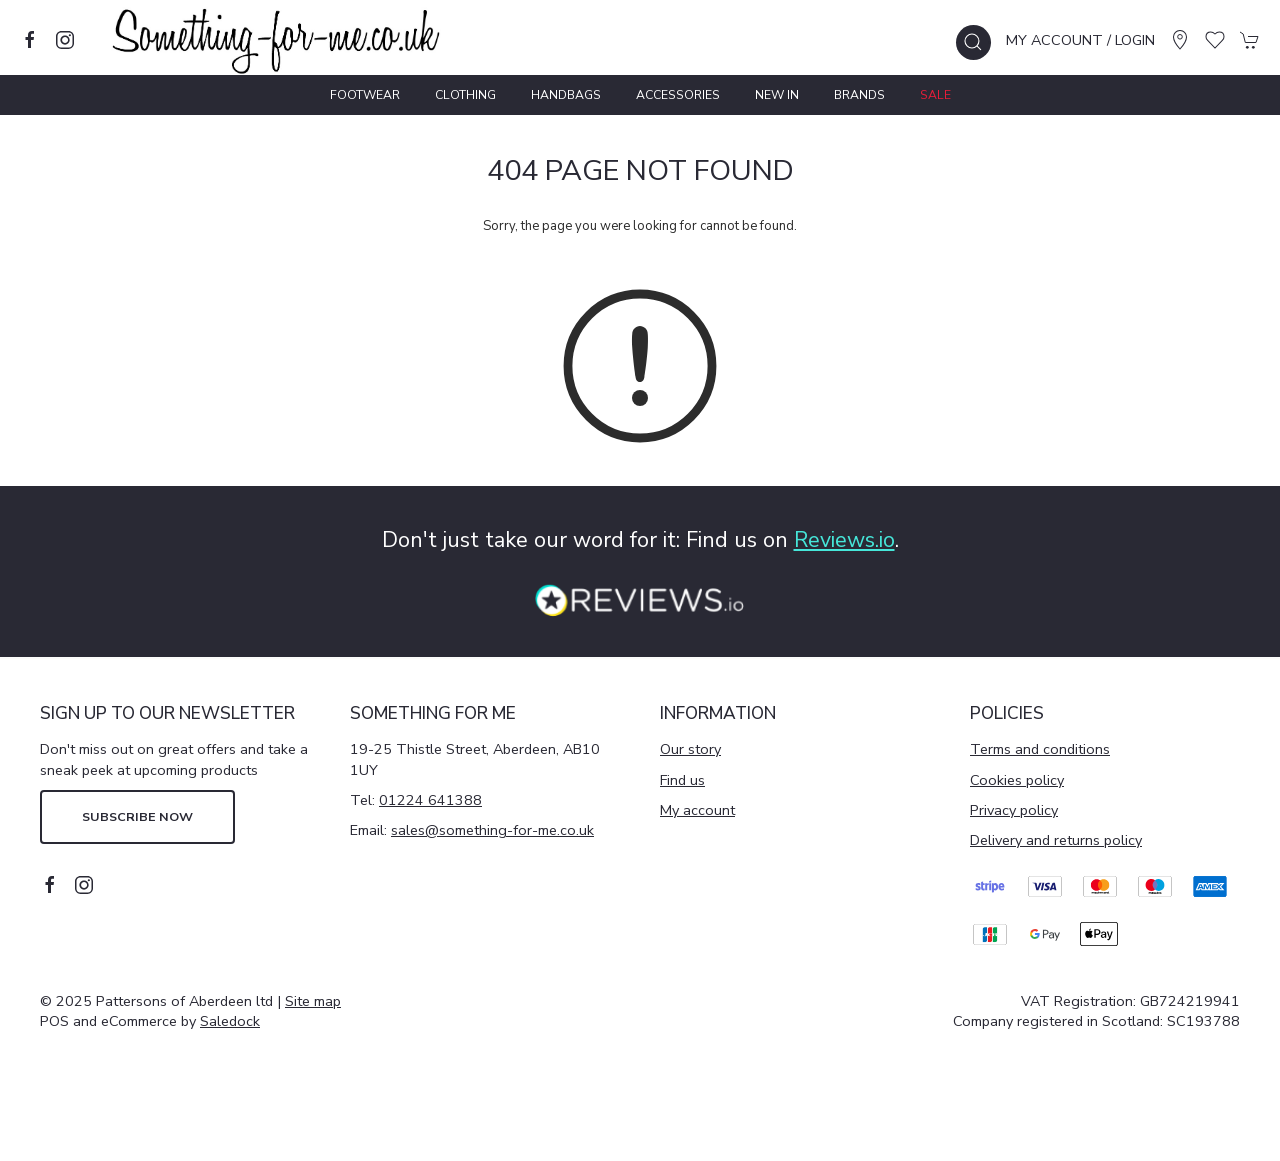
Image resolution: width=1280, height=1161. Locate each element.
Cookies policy (1017, 780)
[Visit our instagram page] (65, 40)
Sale (935, 95)
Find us (682, 780)
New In (777, 95)
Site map (313, 1001)
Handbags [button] (566, 95)
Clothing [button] (465, 95)
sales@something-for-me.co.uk (492, 830)
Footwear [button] (365, 95)
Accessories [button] (678, 95)
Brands (859, 95)
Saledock (230, 1021)
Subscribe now (137, 816)
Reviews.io (844, 540)
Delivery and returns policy (1056, 840)
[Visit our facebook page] (30, 40)
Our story (690, 749)
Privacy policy (1014, 810)
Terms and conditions (1040, 749)
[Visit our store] (1180, 40)
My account (697, 810)
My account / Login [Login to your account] (1080, 40)
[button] (973, 42)
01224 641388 (430, 800)
